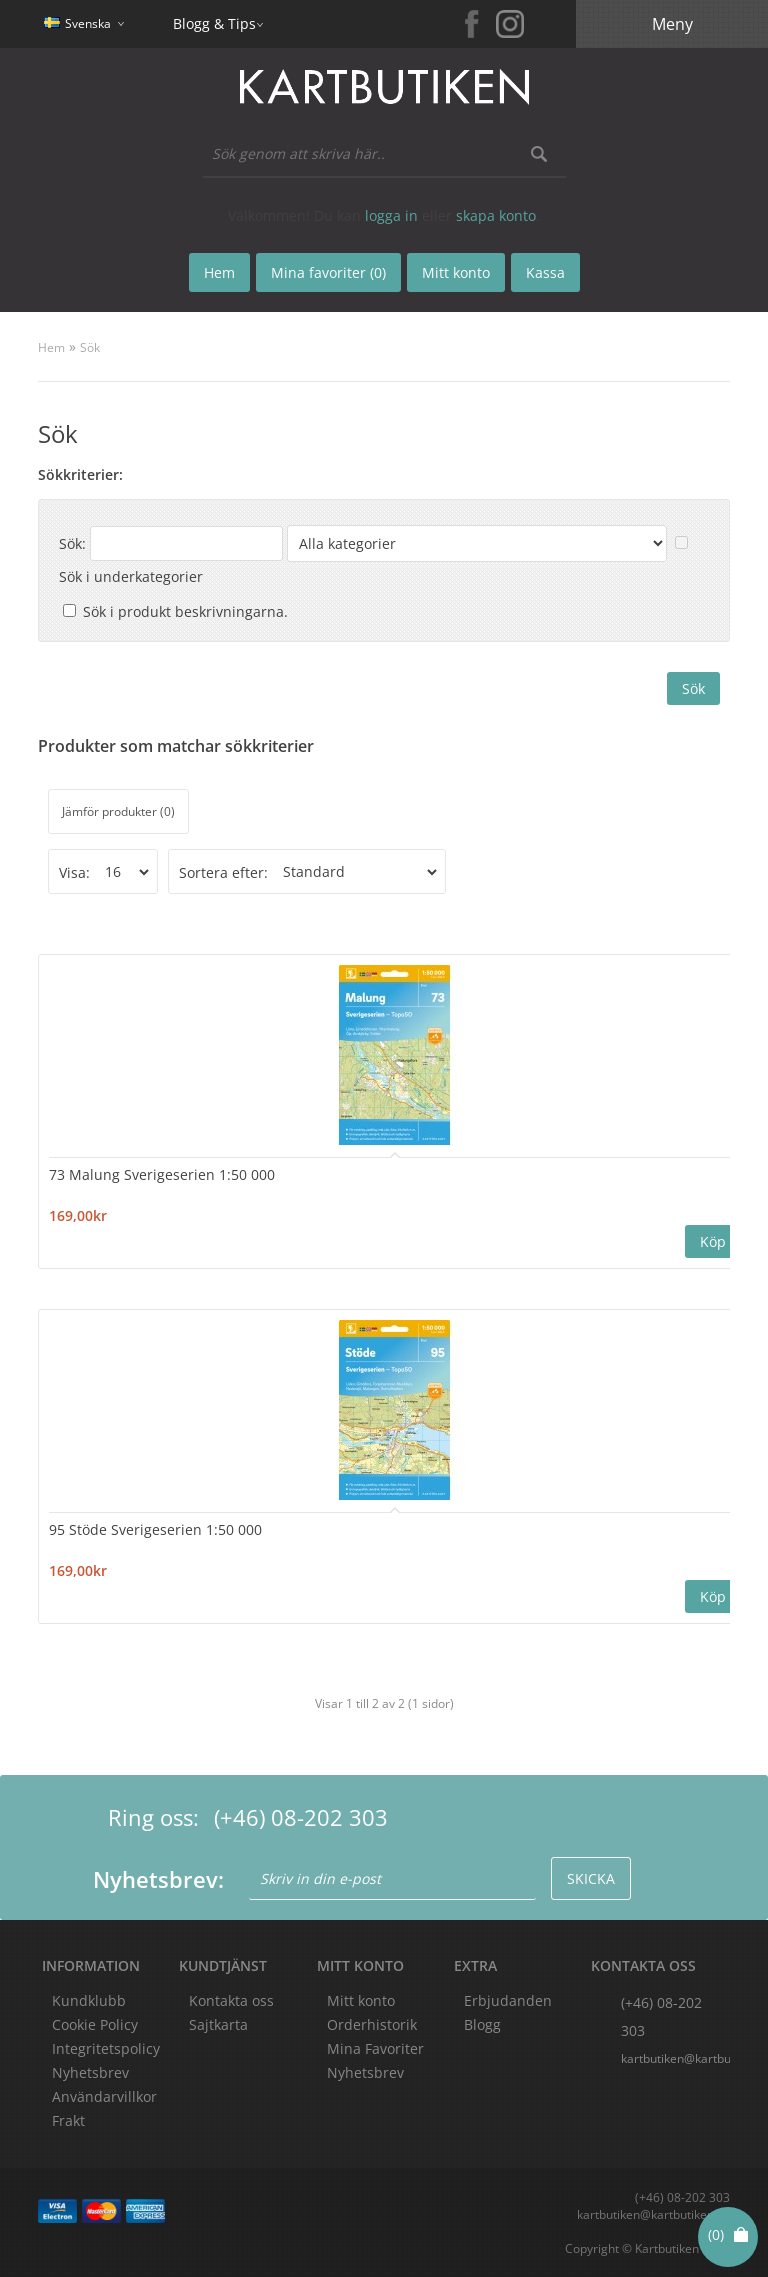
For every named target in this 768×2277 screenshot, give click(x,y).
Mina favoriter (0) (328, 272)
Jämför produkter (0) (118, 811)
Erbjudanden (508, 2000)
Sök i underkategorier (131, 576)
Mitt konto (361, 2000)
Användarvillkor (104, 2096)
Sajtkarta (218, 2024)
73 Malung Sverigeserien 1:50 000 (162, 1174)
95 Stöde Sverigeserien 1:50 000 (155, 1529)
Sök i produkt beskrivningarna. (185, 611)
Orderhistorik (372, 2024)
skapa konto (496, 215)
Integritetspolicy (106, 2048)
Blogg (482, 2024)
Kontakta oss (231, 2000)
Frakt (68, 2120)
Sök (90, 347)
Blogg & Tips (214, 23)
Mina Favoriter (375, 2048)
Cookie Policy (95, 2024)
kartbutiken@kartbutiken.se (675, 2058)
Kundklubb (89, 2000)
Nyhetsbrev (365, 2072)
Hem (51, 347)
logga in (391, 215)
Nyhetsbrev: (158, 1879)
